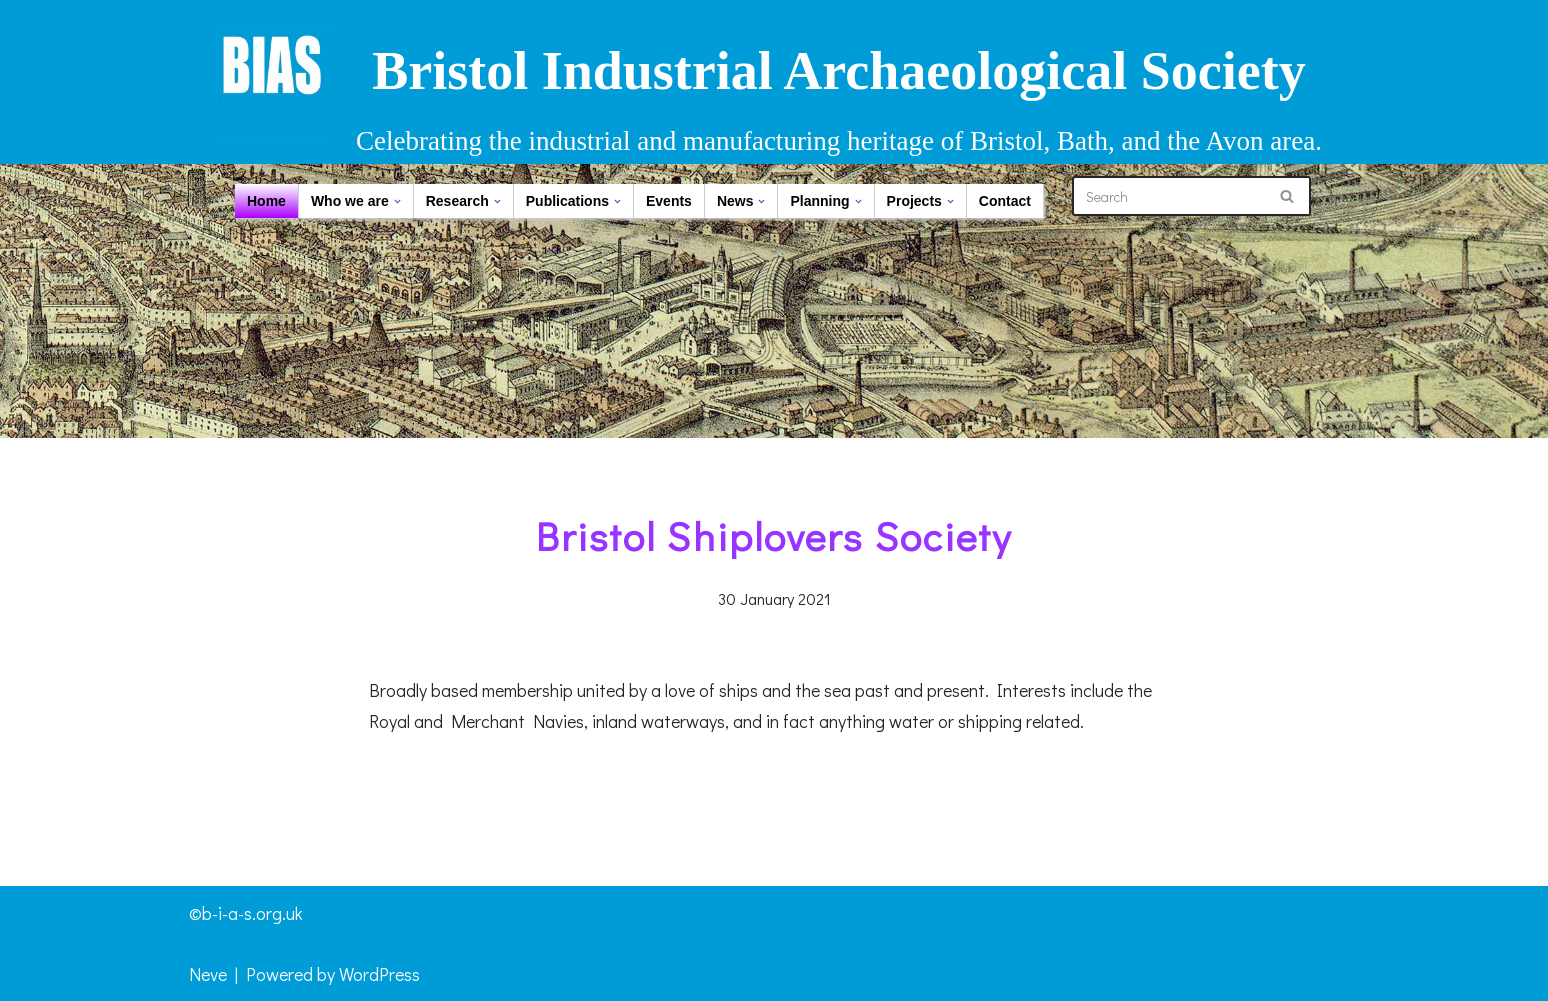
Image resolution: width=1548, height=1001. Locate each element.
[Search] (1169, 196)
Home (266, 201)
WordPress (379, 974)
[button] (397, 201)
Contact (1005, 201)
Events (669, 201)
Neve (208, 974)
